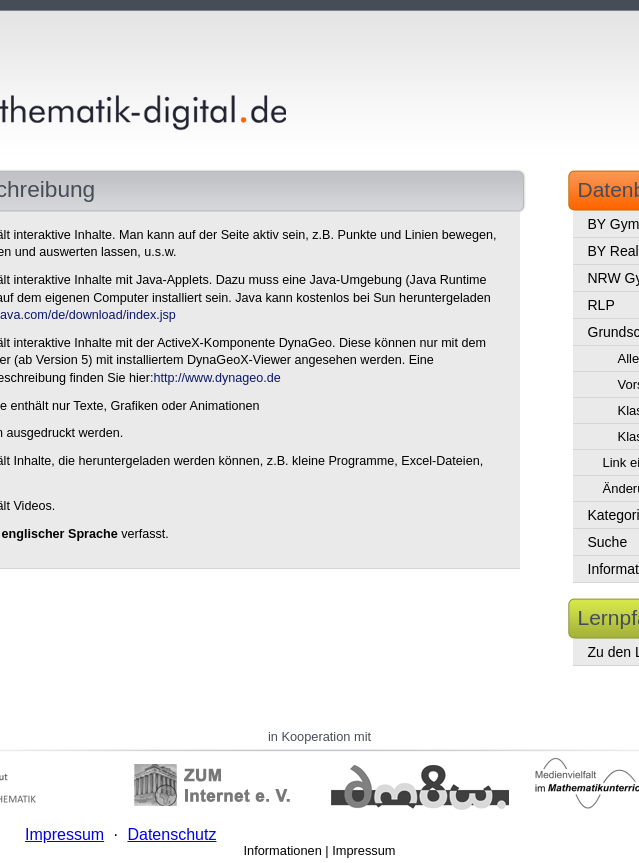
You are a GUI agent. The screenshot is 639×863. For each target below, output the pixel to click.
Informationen (283, 850)
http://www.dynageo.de (216, 378)
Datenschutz (171, 834)
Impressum (363, 850)
